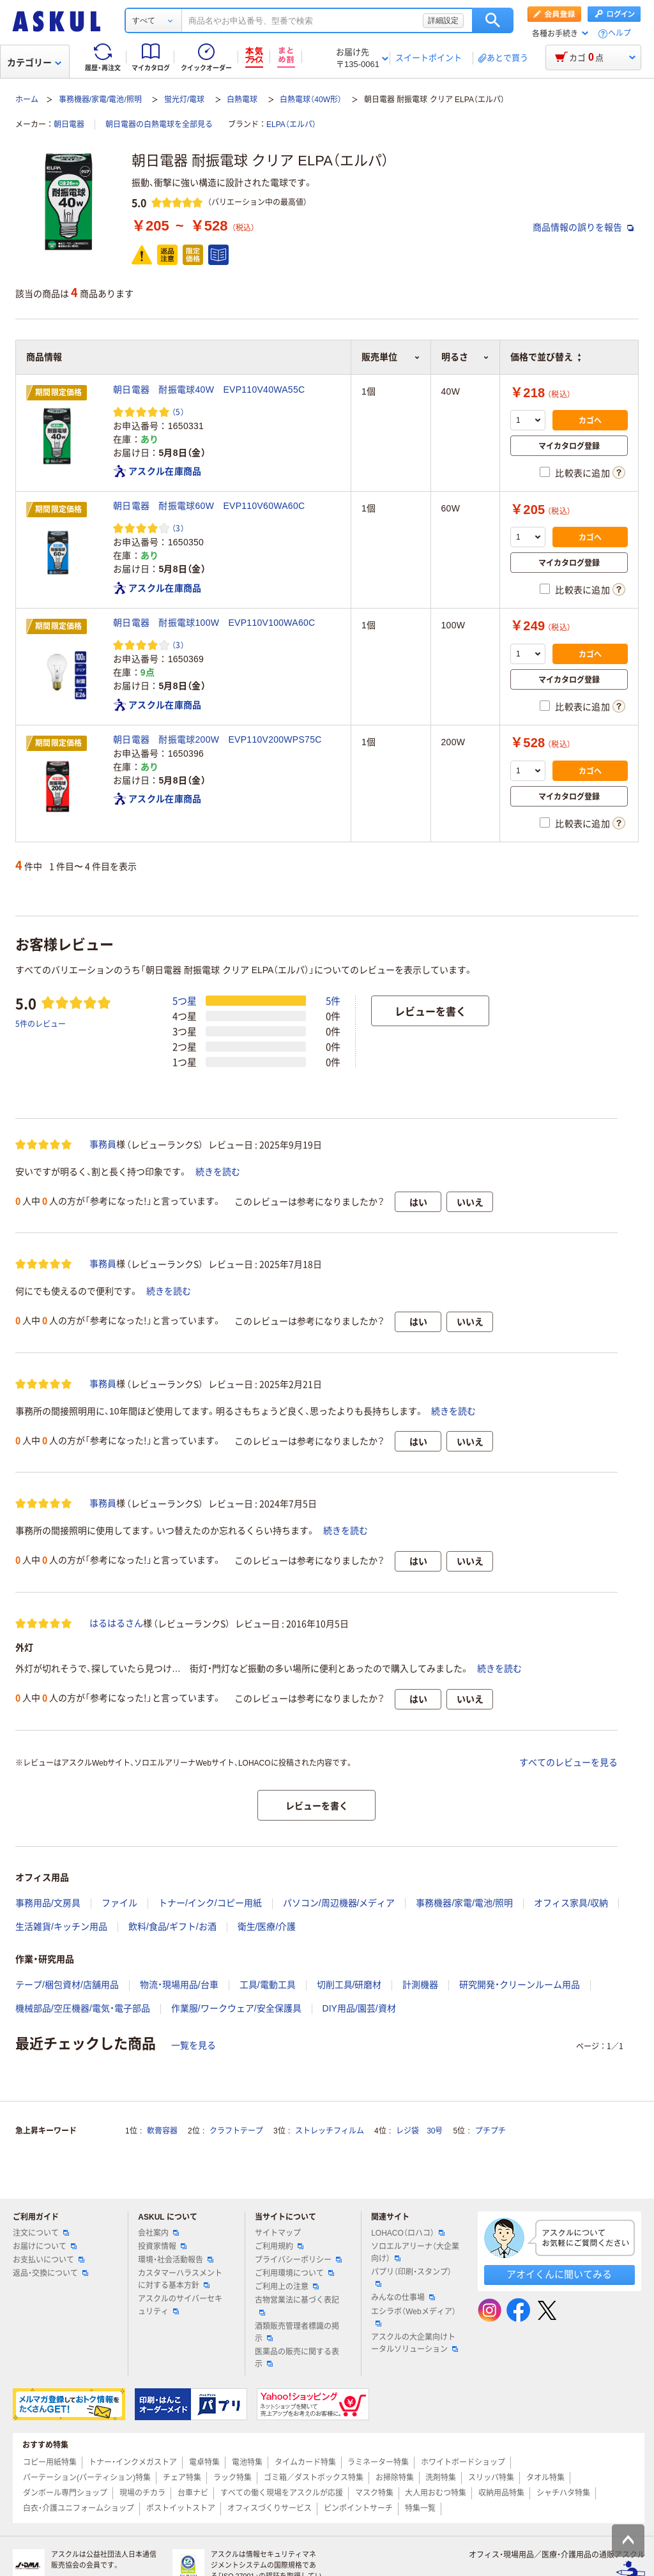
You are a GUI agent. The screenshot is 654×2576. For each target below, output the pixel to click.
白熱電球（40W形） (311, 99)
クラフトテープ (236, 2130)
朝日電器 (69, 124)
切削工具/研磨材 (349, 1985)
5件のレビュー (40, 1023)
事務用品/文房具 (47, 1903)
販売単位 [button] (390, 357)
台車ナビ (193, 2493)
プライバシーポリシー (298, 2259)
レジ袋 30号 (419, 2130)
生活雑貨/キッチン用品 (61, 1926)
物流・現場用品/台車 (179, 1985)
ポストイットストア (180, 2508)
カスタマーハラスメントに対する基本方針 (180, 2279)
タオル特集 (545, 2477)
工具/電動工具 (268, 1985)
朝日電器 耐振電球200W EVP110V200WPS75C (217, 739)
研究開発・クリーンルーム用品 (519, 1985)
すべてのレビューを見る (568, 1762)
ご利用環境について (294, 2273)
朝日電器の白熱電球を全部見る (159, 124)
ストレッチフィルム (329, 2130)
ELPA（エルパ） (291, 124)
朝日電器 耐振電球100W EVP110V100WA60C (214, 622)
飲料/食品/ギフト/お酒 (172, 1926)
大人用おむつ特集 (435, 2493)
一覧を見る (193, 2045)
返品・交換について (50, 2273)
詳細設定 (443, 20)
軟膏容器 (162, 2130)
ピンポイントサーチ (358, 2508)
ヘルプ (619, 33)
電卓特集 (204, 2462)
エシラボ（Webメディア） (413, 2316)
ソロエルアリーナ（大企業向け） (415, 2252)
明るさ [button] (465, 357)
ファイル (119, 1903)
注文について (41, 2233)
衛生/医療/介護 (267, 1926)
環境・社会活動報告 (175, 2259)
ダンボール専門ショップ (65, 2493)
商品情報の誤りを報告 (583, 227)
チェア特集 (182, 2477)
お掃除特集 (395, 2477)
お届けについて (45, 2246)
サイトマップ (278, 2233)
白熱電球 (242, 99)
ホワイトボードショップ (463, 2462)
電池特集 (247, 2462)
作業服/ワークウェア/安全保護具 (236, 2008)
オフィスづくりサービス (269, 2508)
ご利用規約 (279, 2246)
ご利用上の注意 (287, 2286)
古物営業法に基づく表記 (297, 2305)
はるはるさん (116, 1623)
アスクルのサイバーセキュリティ (180, 2304)
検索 (492, 20)
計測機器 (420, 1985)
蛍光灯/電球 (184, 99)
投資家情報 (162, 2246)
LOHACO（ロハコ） (408, 2233)
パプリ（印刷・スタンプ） (411, 2277)
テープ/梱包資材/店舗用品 (67, 1985)
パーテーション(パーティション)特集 (87, 2477)
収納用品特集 (501, 2493)
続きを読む (217, 1172)
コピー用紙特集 (50, 2462)
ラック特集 (232, 2477)
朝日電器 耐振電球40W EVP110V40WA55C (209, 389)
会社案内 (158, 2233)
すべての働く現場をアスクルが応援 (281, 2493)
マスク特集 (374, 2493)
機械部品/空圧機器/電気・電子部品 (82, 2008)
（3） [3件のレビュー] (178, 527)
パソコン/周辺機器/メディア (339, 1903)
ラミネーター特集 (378, 2462)
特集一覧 (420, 2508)
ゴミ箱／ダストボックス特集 (313, 2477)
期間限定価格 (58, 392)
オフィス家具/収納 (571, 1903)
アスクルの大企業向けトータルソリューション (414, 2343)
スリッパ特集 (491, 2477)
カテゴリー (34, 62)
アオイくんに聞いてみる (559, 2274)
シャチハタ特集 (563, 2493)
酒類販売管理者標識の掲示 (297, 2332)
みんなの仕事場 (403, 2297)
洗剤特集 (440, 2477)
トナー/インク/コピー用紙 (210, 1903)
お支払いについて (48, 2259)
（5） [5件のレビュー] (178, 411)
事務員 (102, 1144)
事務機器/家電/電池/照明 (100, 99)
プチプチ (490, 2130)
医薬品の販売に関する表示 (297, 2357)
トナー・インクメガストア (133, 2462)
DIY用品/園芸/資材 (359, 2008)
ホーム (26, 99)
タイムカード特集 (305, 2462)
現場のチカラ (142, 2493)
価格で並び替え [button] (545, 357)
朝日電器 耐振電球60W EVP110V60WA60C (209, 506)
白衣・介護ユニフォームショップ (78, 2508)
